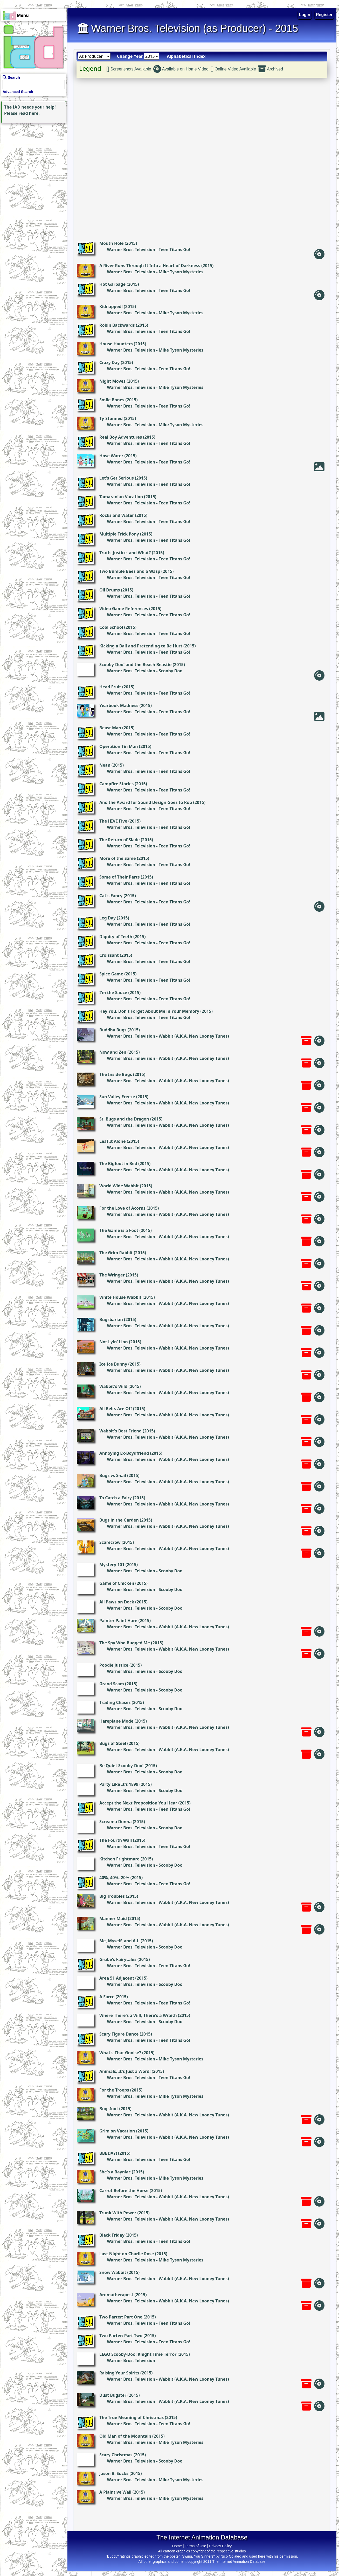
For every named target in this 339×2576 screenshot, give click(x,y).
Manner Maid (113, 1918)
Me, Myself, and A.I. (119, 1941)
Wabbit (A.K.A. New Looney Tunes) (194, 1036)
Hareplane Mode (116, 1721)
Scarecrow (110, 1542)
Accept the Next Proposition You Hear (138, 1803)
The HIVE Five (113, 821)
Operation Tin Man (118, 746)
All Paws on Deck (116, 1602)
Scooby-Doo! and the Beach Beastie (135, 664)
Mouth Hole (111, 243)
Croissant (109, 955)
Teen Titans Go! (174, 249)
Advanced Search (18, 92)
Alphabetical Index (186, 56)
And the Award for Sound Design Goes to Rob (145, 802)
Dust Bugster (112, 2395)
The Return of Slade (119, 840)
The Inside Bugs (115, 1074)
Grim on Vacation (117, 2131)
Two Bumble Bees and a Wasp (129, 571)
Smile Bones (111, 400)
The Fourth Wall (115, 1840)
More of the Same (117, 858)
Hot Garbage (112, 284)
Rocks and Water (116, 515)
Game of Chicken (116, 1583)
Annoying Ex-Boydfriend (124, 1453)
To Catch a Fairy (115, 1498)
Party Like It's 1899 (118, 1784)
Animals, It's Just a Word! (125, 2071)
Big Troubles (112, 1896)
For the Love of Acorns (122, 1208)
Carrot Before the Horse (124, 2190)
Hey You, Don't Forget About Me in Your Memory (149, 1011)
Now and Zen (112, 1052)
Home (177, 2546)
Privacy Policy (220, 2546)
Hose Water (111, 456)
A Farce (106, 1997)
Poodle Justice (113, 1665)
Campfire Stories (116, 784)
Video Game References (123, 608)
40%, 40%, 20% (114, 1877)
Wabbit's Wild (113, 1386)
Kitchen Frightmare (119, 1859)
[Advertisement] (32, 157)
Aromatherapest (116, 2294)
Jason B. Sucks (113, 2473)
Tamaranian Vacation (121, 496)
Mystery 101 (111, 1564)
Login (304, 14)
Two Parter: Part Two (120, 2335)
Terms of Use (195, 2546)
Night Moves (112, 381)
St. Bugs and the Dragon (124, 1119)
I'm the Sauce (113, 992)
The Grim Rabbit (116, 1252)
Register (324, 14)
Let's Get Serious (116, 478)
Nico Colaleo (230, 2556)
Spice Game (111, 974)
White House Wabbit (120, 1297)
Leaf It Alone (112, 1141)
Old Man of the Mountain (125, 2436)
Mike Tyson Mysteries (181, 272)
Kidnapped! (111, 306)
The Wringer (112, 1275)
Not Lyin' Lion (113, 1342)
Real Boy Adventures (120, 437)
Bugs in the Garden (119, 1520)
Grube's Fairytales (117, 1959)
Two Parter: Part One (120, 2317)
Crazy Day (109, 362)
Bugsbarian (111, 1319)
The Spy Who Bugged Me (124, 1643)
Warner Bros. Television (131, 249)
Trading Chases (114, 1702)
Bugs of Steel (112, 1743)
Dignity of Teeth (115, 936)
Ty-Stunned (111, 418)
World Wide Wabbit (119, 1186)
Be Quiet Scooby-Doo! (121, 1765)
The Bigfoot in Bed (118, 1163)
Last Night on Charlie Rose (126, 2254)
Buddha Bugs (113, 1030)
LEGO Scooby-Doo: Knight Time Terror (137, 2354)
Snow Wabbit (112, 2272)
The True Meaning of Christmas (131, 2417)
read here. (29, 113)
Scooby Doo (171, 671)
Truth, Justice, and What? (125, 552)
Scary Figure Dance (119, 2034)
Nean (104, 765)
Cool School (111, 627)
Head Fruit (110, 687)
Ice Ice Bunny (113, 1364)
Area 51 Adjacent (116, 1978)
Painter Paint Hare (118, 1620)
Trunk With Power (117, 2213)
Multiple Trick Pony (119, 534)
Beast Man (110, 728)
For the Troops (114, 2090)
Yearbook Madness (119, 705)
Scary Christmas (116, 2455)
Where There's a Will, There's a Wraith (138, 2015)
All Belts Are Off (115, 1408)
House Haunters (116, 344)
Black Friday (111, 2235)
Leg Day (107, 918)
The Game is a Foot (118, 1230)
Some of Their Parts (119, 877)
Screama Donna (115, 1821)
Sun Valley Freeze (117, 1097)
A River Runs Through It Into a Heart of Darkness (149, 265)
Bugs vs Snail (112, 1475)
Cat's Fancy (110, 895)
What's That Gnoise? (120, 2053)
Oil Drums (109, 590)
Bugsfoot (108, 2108)
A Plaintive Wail (115, 2492)
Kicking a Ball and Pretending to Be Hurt (140, 646)
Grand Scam (111, 1684)
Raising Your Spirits (119, 2373)
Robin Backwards (117, 325)
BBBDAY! (108, 2153)
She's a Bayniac (115, 2172)
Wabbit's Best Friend (120, 1431)
